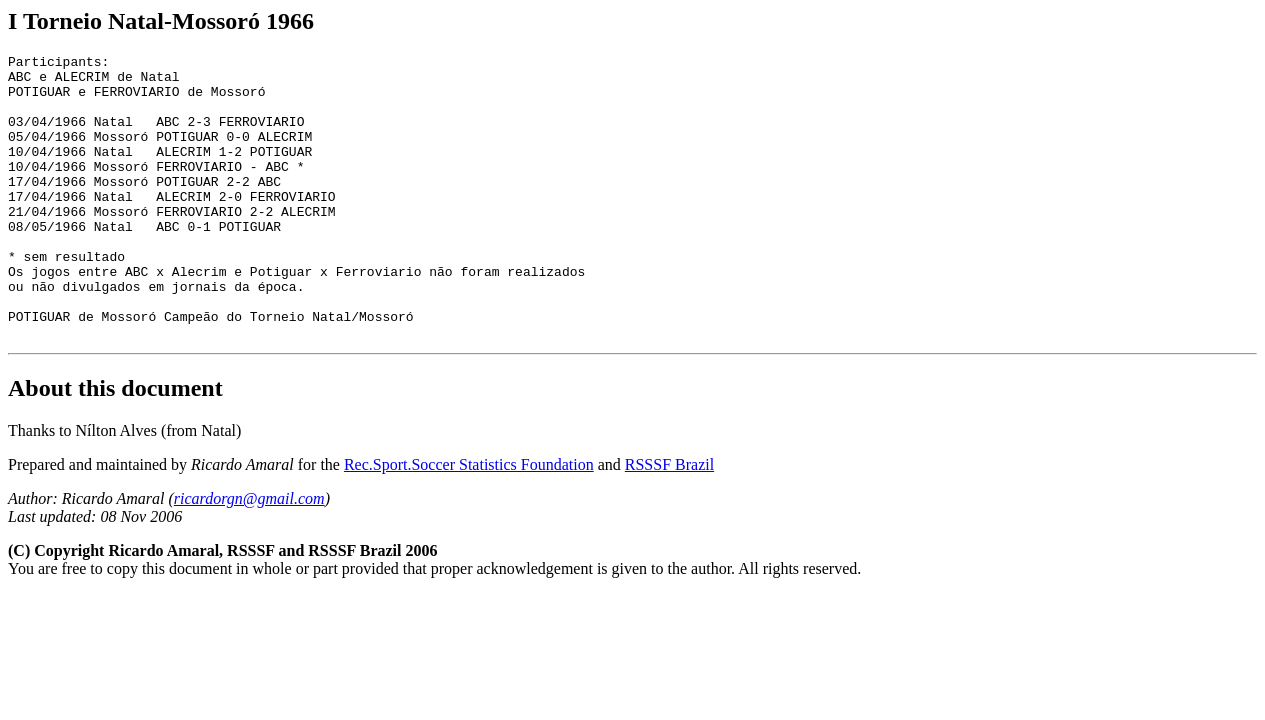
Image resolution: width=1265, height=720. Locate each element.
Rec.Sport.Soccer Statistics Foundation (469, 521)
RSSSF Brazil (669, 521)
